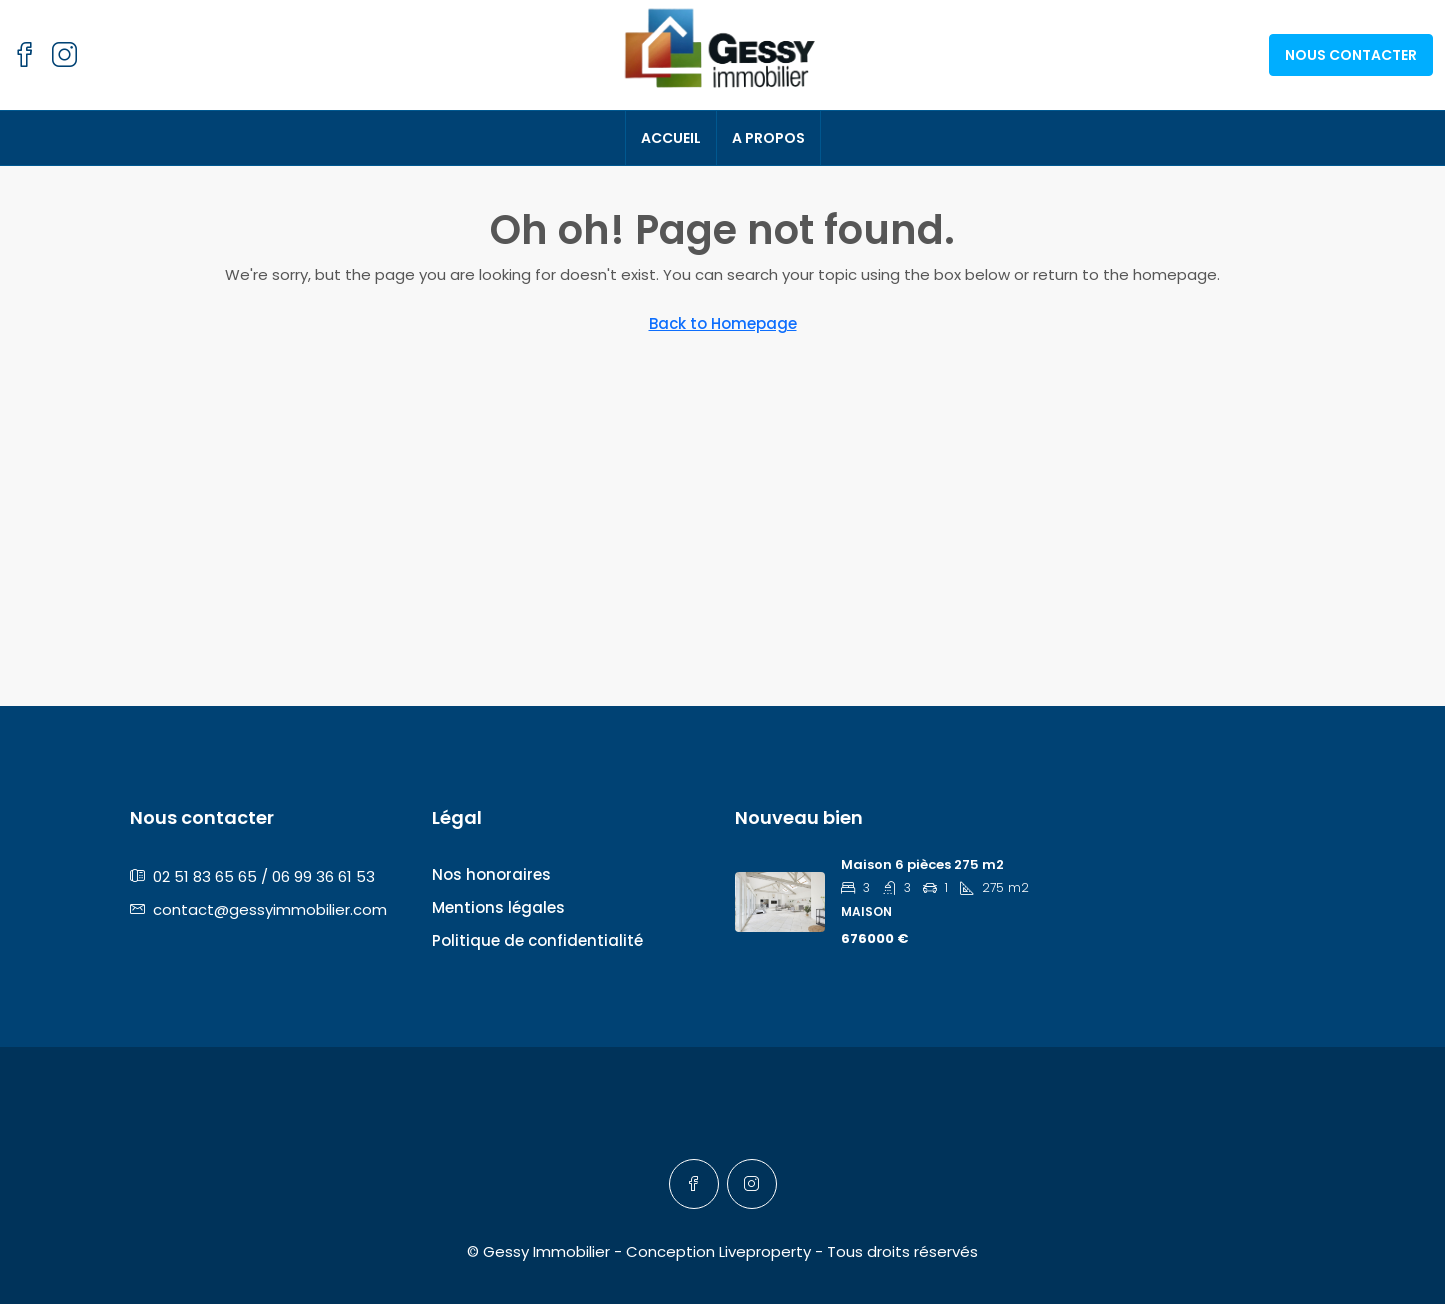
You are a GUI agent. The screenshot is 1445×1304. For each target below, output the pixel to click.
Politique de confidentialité (537, 940)
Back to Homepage (723, 323)
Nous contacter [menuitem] (1351, 55)
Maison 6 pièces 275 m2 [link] (922, 864)
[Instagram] (752, 1184)
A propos (768, 138)
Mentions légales (498, 907)
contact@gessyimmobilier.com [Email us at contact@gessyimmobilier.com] (270, 909)
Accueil (671, 138)
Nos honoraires (491, 874)
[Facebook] (694, 1184)
